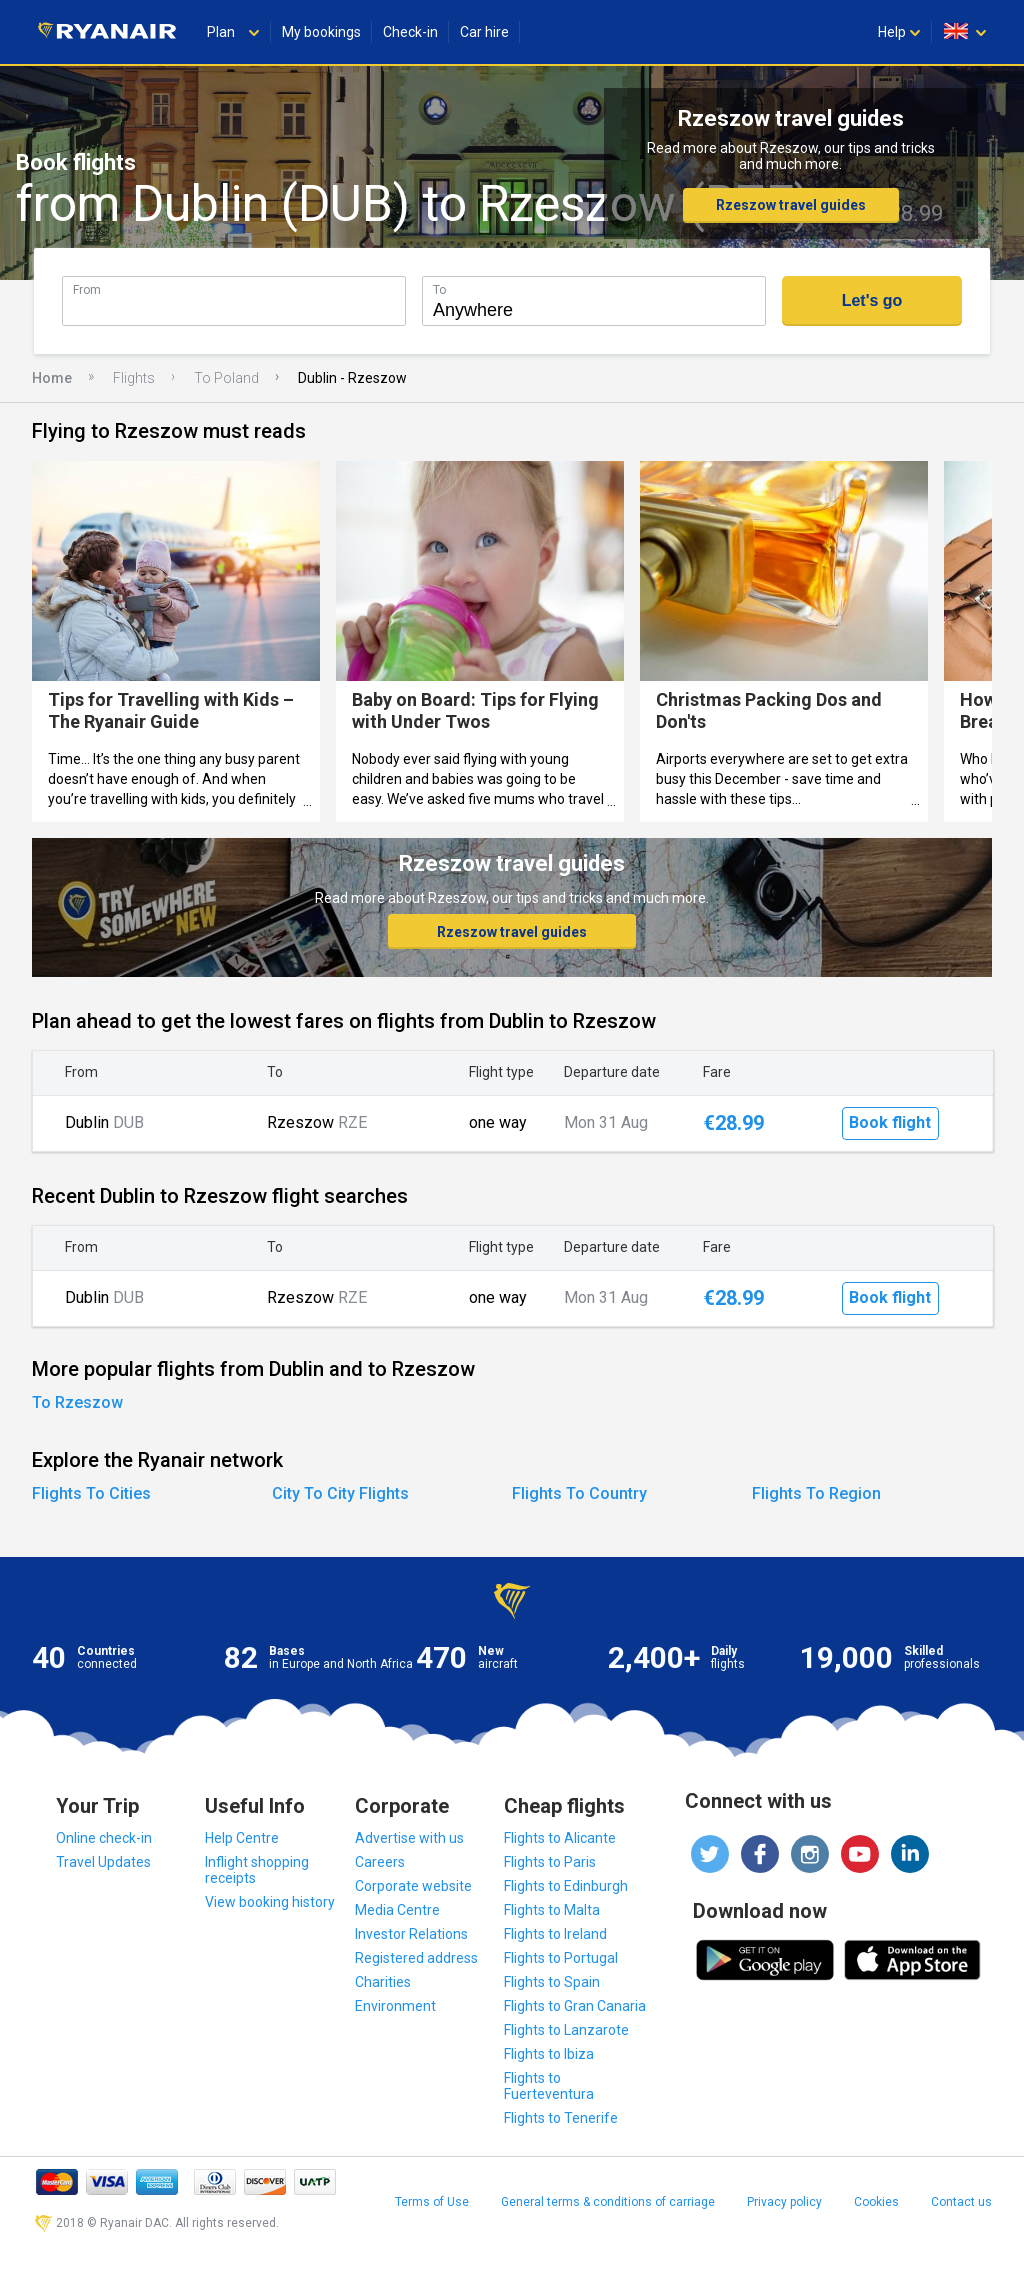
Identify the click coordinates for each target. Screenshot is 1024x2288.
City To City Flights (340, 1493)
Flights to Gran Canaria (575, 2006)
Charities (383, 1982)
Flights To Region (816, 1493)
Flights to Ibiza (549, 2054)
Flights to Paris (550, 1862)
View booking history (270, 1902)
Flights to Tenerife (561, 2118)
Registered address (416, 1958)
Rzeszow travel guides (791, 205)
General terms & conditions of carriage (608, 2202)
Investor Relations (411, 1934)
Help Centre (242, 1838)
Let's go (872, 300)
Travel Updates (103, 1862)
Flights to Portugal (561, 1958)
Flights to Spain (552, 1982)
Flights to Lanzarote (566, 2030)
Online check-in (104, 1838)
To (439, 289)
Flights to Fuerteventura (549, 2086)
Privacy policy (784, 2202)
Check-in (410, 32)
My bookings (321, 32)
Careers (380, 1862)
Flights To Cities (91, 1493)
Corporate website (413, 1886)
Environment (395, 2006)
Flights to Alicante (560, 1838)
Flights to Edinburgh (566, 1886)
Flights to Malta (552, 1910)
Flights (134, 378)
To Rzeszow (77, 1402)
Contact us (961, 2202)
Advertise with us (409, 1838)
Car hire (484, 32)
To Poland (226, 378)
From (87, 289)
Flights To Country (579, 1493)
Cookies (876, 2202)
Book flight (890, 1122)
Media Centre (397, 1910)
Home (52, 378)
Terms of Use (432, 2202)
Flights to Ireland (555, 1934)
